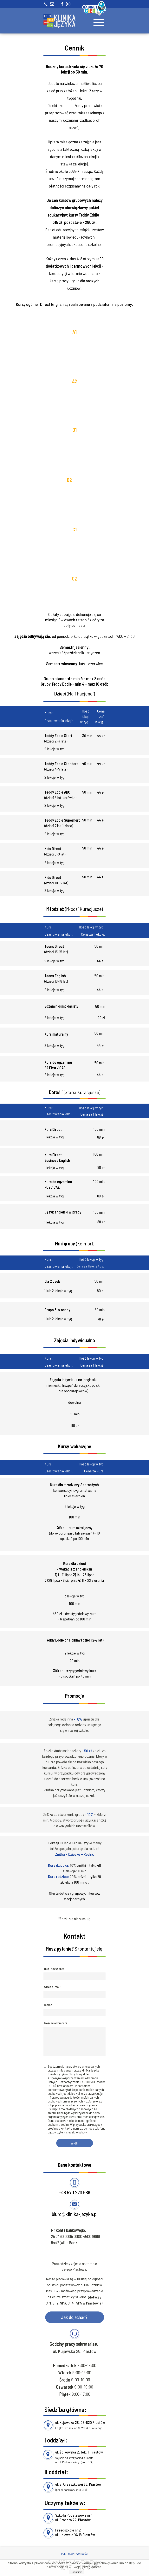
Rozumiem (76, 2572)
